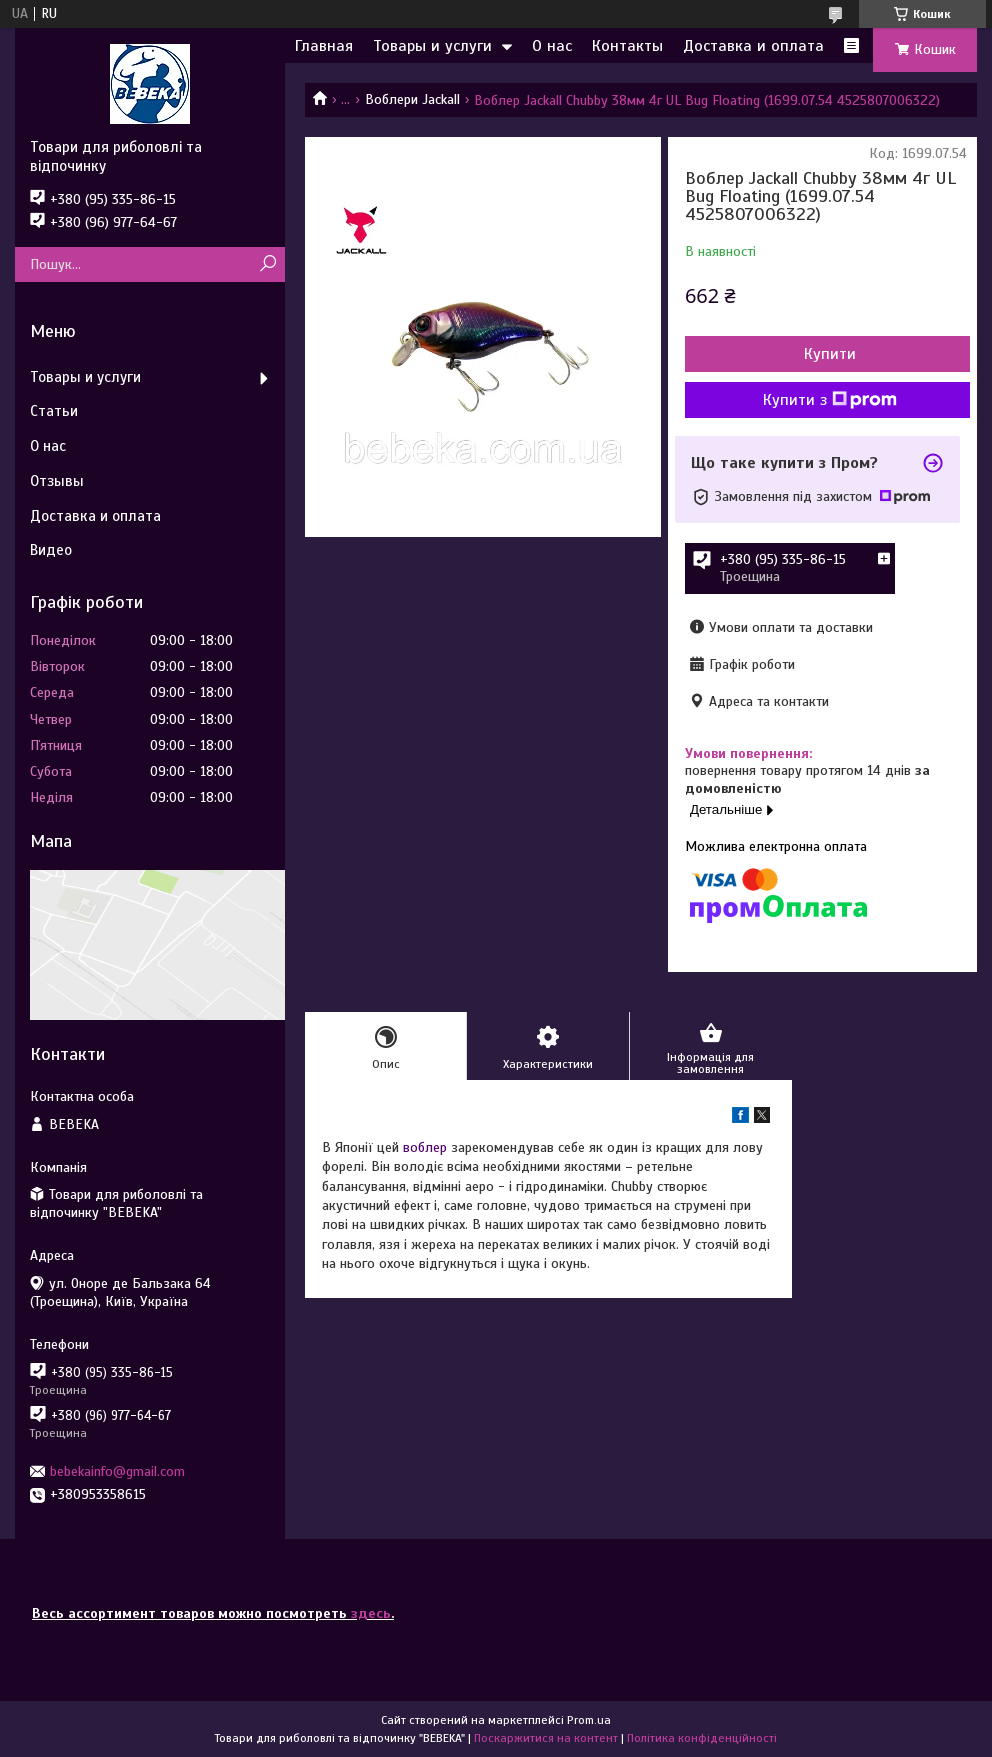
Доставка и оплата (753, 46)
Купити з (830, 400)
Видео (51, 550)
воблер (425, 1147)
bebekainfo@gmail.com (117, 1471)
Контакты (627, 46)
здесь (371, 1613)
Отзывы (57, 481)
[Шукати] (267, 264)
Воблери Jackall (412, 99)
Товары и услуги (432, 46)
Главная (324, 46)
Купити (830, 354)
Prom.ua (589, 1720)
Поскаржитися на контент (546, 1738)
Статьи (54, 411)
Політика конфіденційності (702, 1738)
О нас (552, 46)
